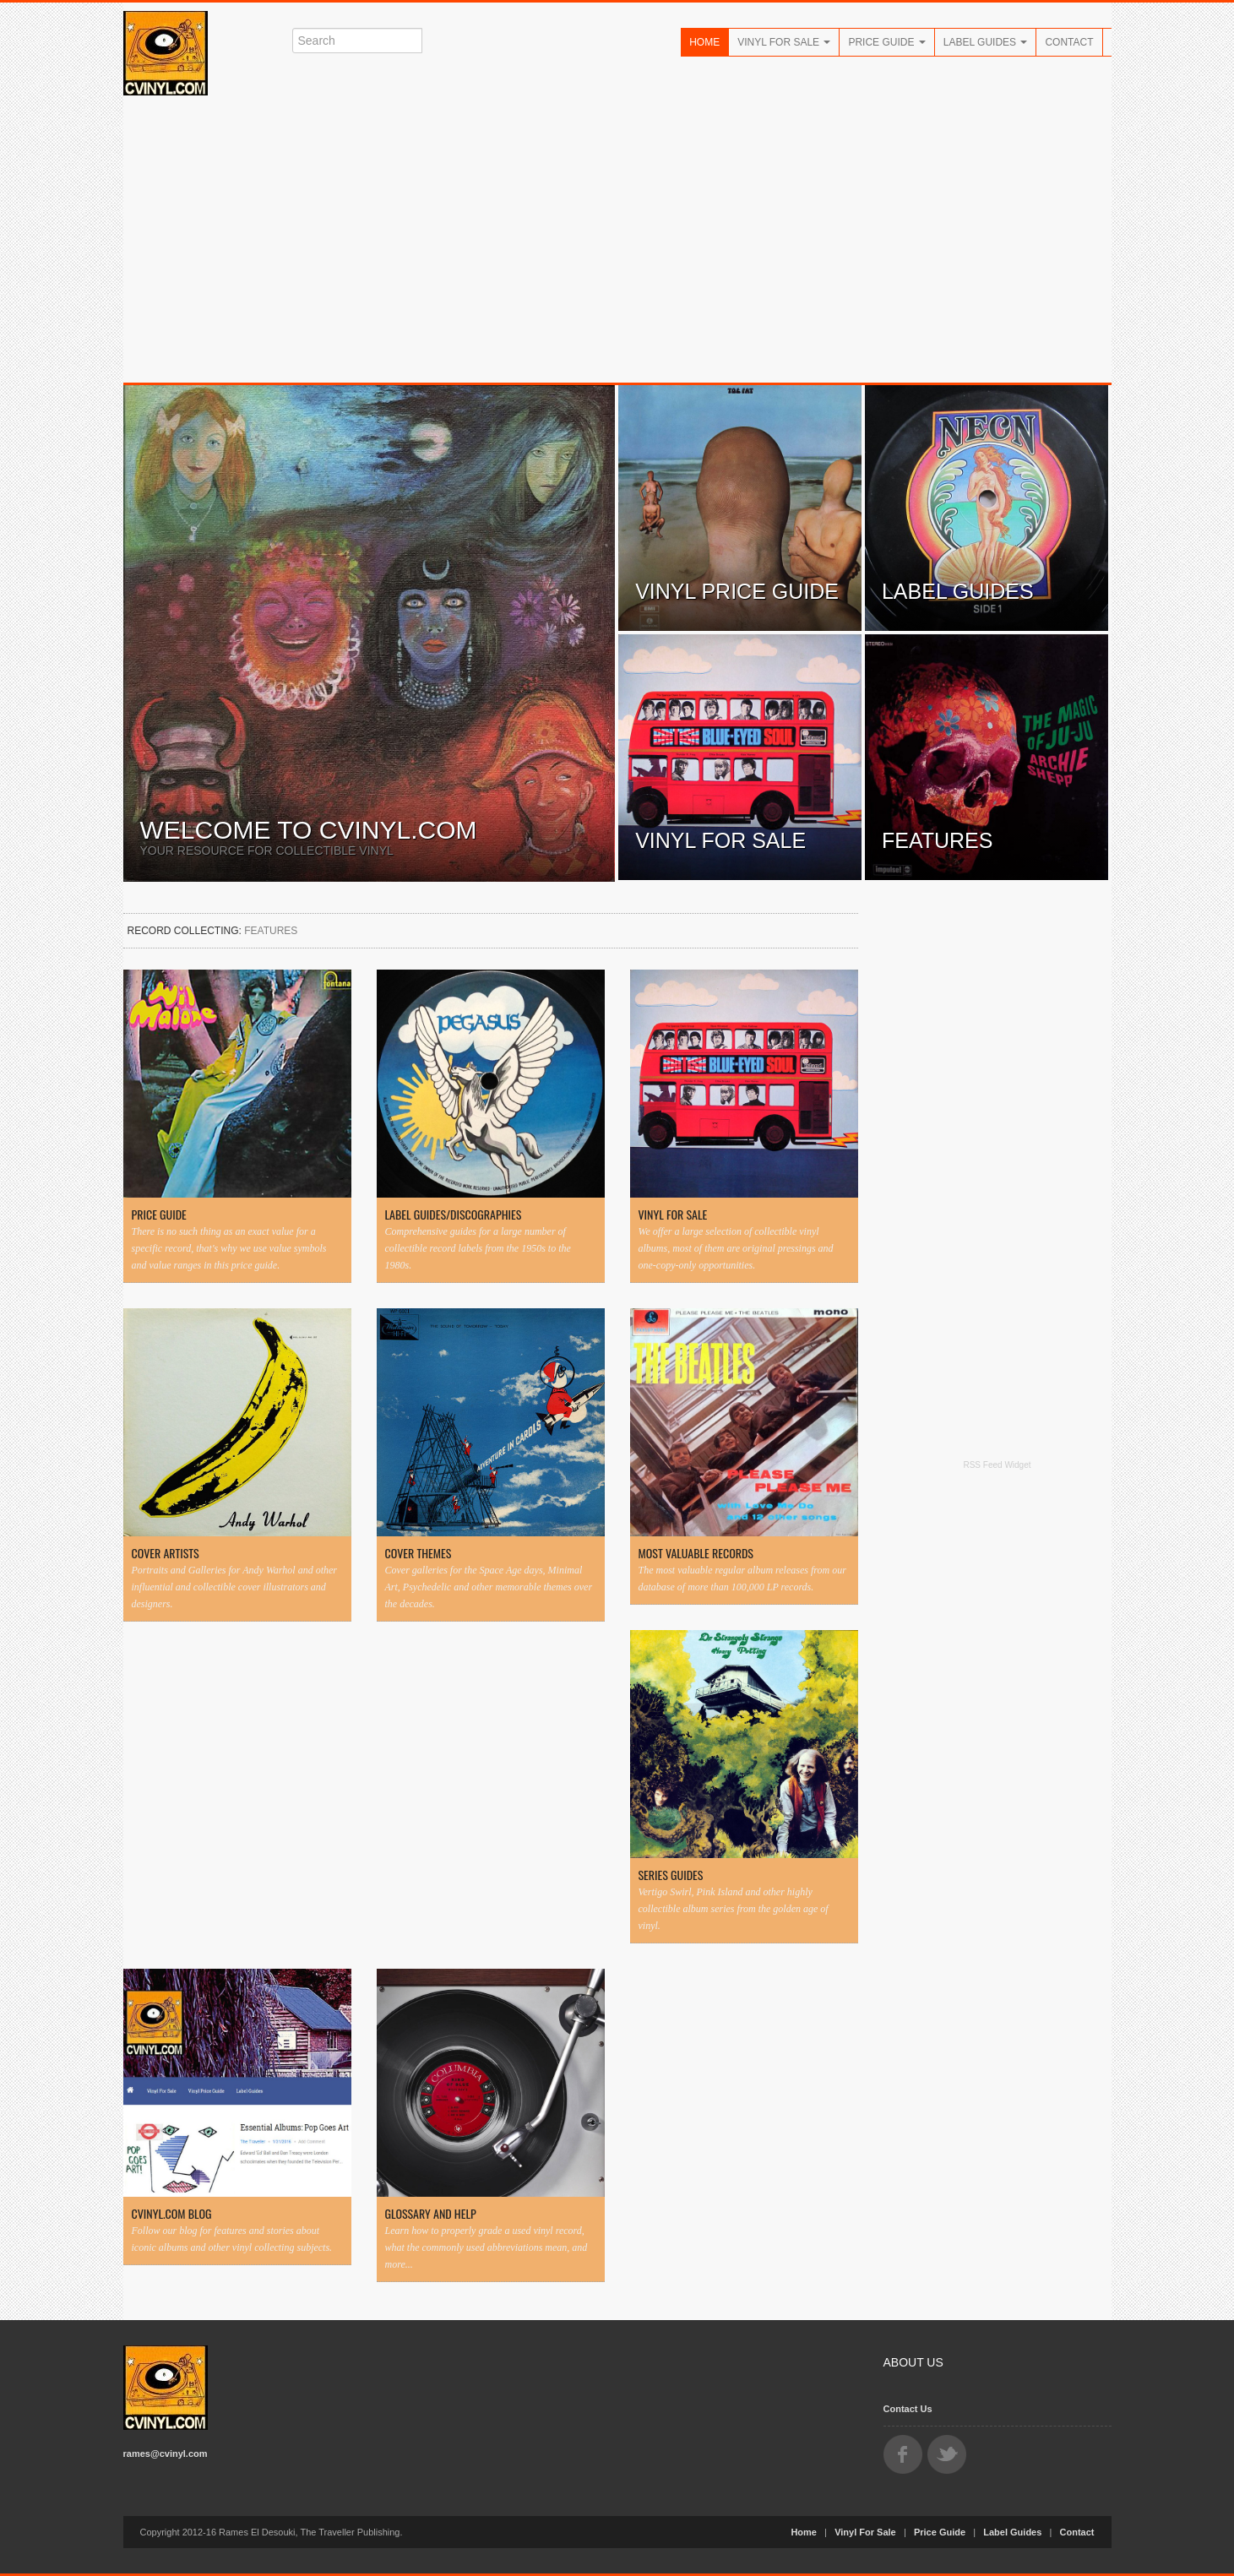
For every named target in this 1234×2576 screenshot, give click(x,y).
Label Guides (985, 42)
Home (704, 42)
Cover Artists (165, 1553)
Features (937, 840)
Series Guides (671, 1875)
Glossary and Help (430, 2213)
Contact (1069, 42)
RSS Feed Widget (996, 1465)
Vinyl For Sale (783, 42)
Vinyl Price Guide (737, 591)
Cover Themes (418, 1553)
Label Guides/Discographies (453, 1214)
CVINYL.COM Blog (172, 2213)
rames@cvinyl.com (165, 2453)
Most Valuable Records (696, 1553)
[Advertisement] (617, 239)
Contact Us (907, 2409)
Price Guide (886, 42)
